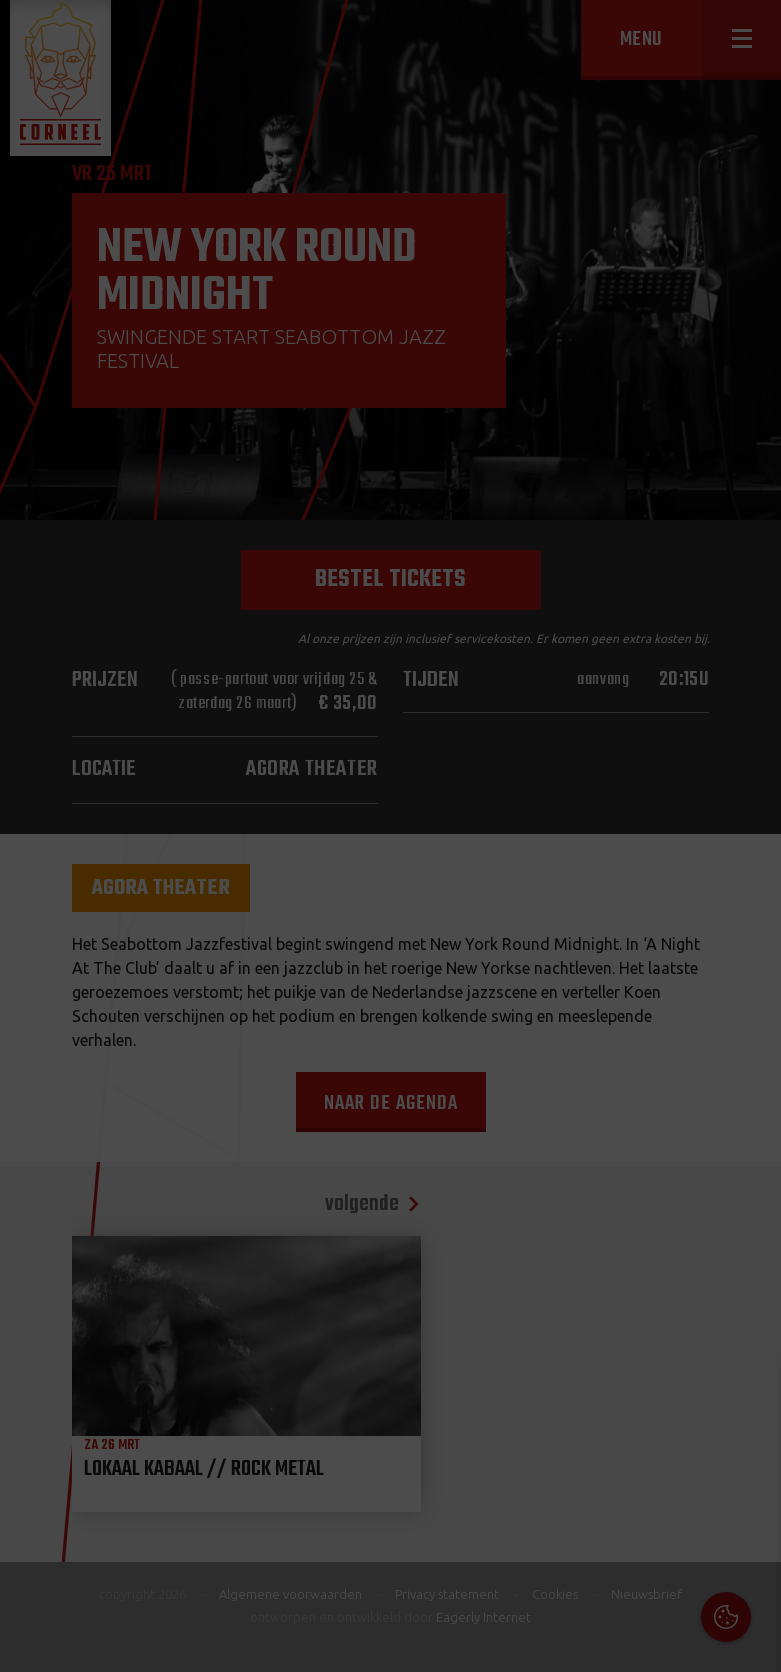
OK (750, 1641)
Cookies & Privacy (538, 1401)
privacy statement (680, 1455)
